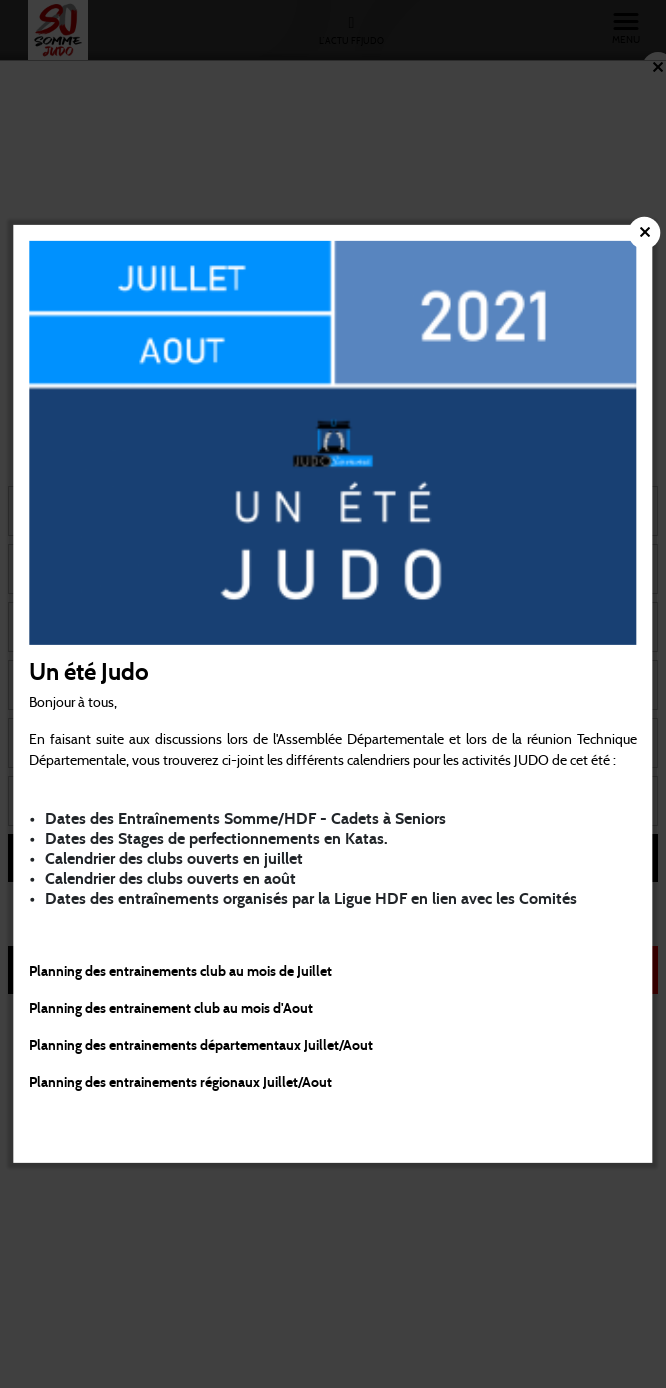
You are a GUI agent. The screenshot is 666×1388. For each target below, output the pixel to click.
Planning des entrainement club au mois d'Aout (172, 1009)
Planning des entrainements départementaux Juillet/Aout (201, 1046)
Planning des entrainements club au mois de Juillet (180, 972)
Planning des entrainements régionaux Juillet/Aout (180, 1083)
